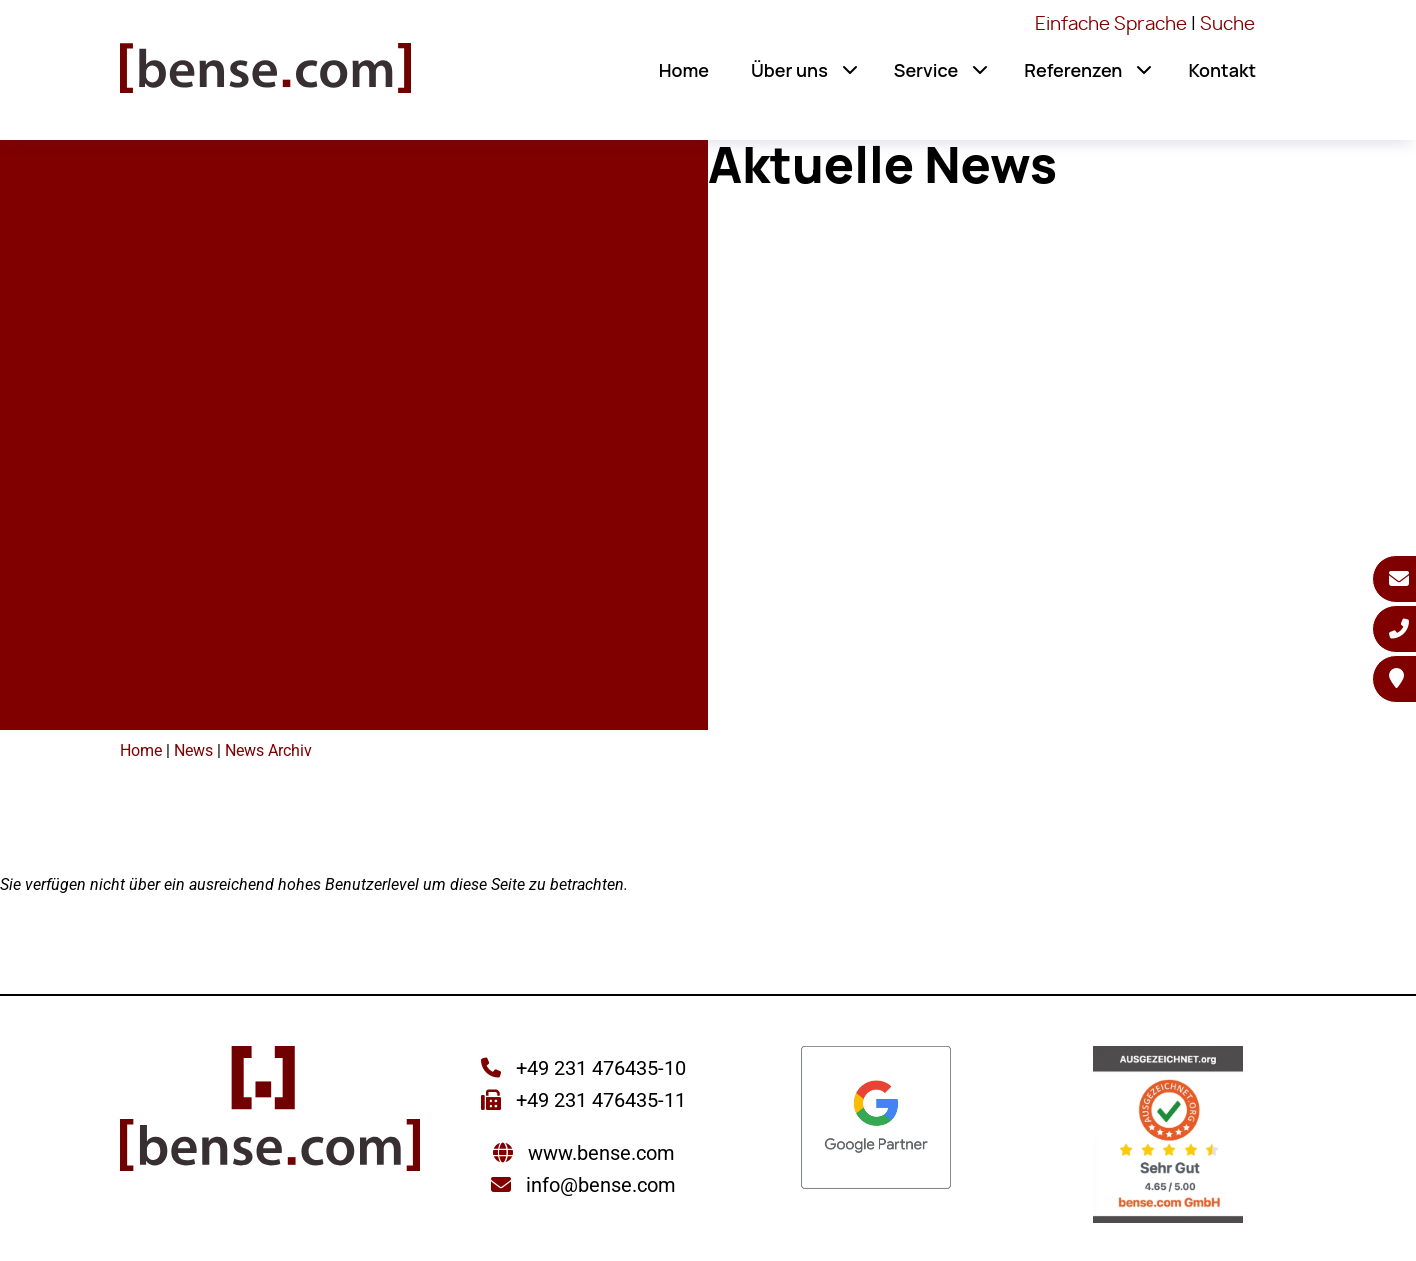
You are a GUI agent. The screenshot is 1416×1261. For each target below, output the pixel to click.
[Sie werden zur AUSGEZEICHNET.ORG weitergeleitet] (1168, 1136)
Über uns (789, 70)
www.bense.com (601, 1153)
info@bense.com (601, 1185)
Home (684, 70)
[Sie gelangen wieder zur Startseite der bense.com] (265, 75)
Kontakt (1222, 70)
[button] (850, 70)
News (193, 750)
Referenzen (1073, 70)
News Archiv (268, 750)
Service (926, 70)
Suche (1227, 25)
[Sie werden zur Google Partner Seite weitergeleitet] (876, 1119)
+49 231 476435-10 (598, 1068)
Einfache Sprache (1111, 25)
